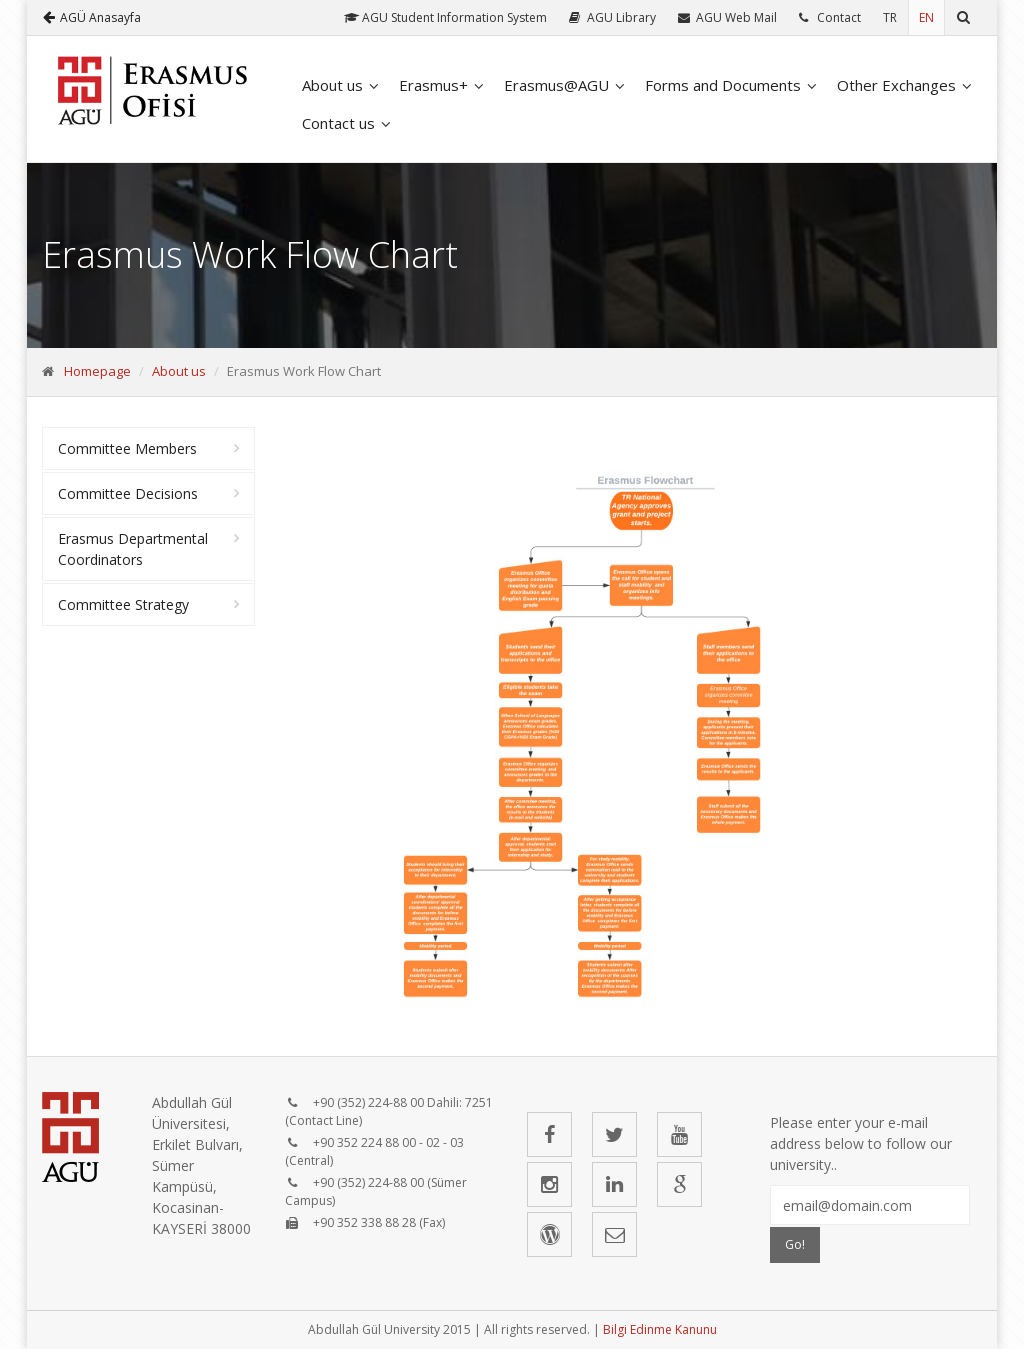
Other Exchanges (896, 85)
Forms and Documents (723, 85)
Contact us (338, 123)
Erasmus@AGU (556, 85)
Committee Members (127, 448)
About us (332, 85)
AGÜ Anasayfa (92, 17)
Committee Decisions (128, 493)
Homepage (97, 371)
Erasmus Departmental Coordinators (133, 549)
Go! (795, 1244)
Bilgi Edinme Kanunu (660, 1329)
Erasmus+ (433, 85)
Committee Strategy (123, 604)
